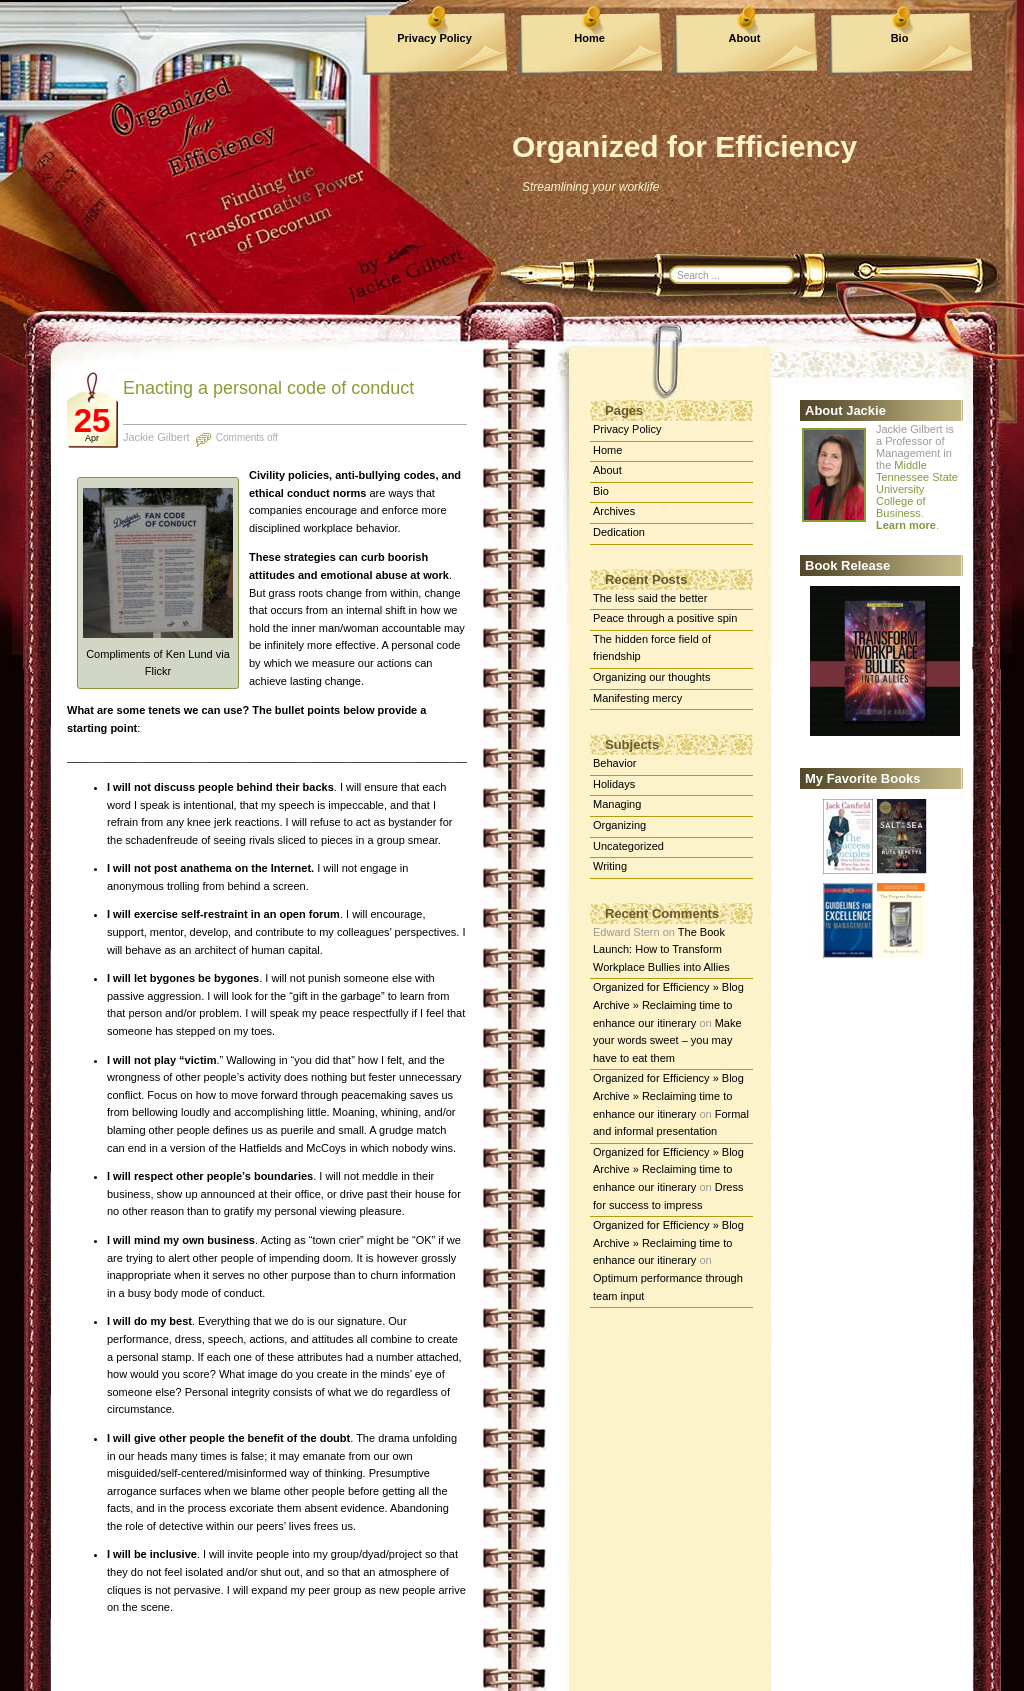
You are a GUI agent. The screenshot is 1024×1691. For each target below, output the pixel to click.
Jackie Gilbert (156, 437)
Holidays (614, 784)
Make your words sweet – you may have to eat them (667, 1040)
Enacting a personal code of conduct (268, 388)
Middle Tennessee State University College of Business (917, 489)
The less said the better (650, 598)
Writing (610, 866)
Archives (614, 511)
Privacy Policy (434, 38)
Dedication (619, 532)
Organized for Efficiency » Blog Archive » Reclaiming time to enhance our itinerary (668, 1004)
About (745, 38)
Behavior (614, 763)
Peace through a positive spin (665, 618)
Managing (617, 804)
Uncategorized (628, 846)
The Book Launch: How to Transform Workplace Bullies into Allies (661, 949)
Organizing (619, 825)
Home (589, 38)
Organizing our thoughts (651, 677)
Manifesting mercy (637, 698)
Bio (900, 38)
